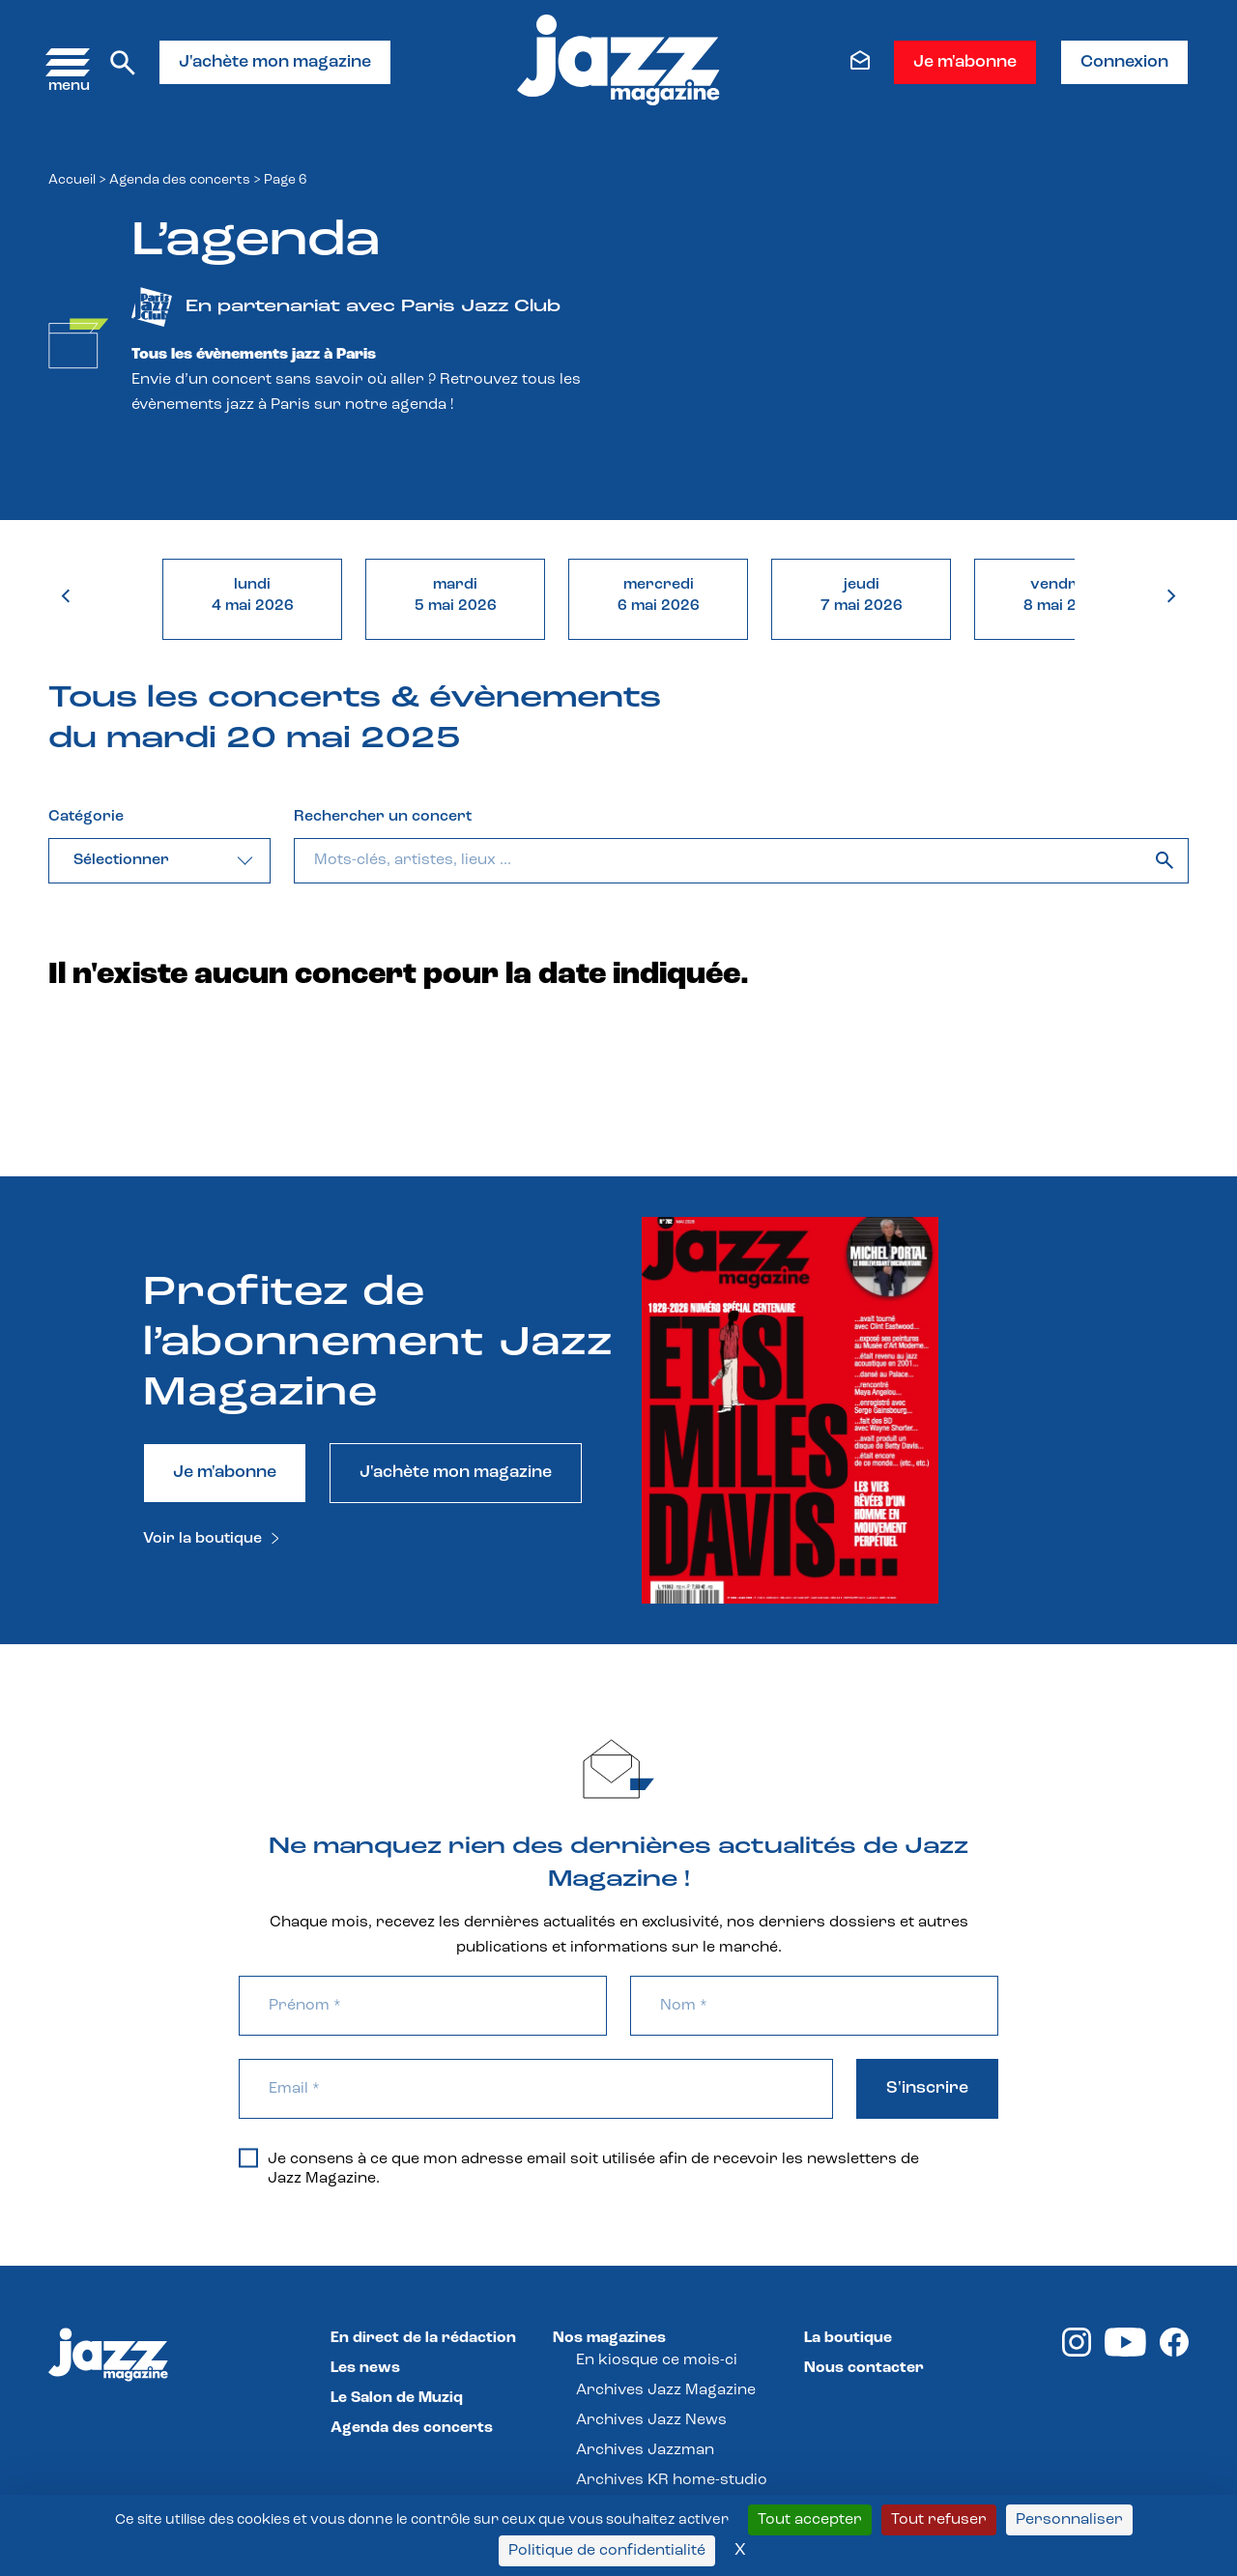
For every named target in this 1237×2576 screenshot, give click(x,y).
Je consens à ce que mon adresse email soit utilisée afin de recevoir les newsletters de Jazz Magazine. (579, 2168)
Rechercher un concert (383, 817)
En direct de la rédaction (423, 2338)
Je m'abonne (965, 62)
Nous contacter (864, 2368)
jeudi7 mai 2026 (861, 595)
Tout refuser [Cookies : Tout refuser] (939, 2520)
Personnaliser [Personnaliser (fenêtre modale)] (1069, 2520)
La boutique (848, 2338)
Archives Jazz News (651, 2420)
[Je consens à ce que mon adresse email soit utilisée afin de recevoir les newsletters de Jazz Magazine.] (248, 2157)
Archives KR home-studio (671, 2480)
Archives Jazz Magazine (666, 2390)
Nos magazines (609, 2338)
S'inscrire (927, 2088)
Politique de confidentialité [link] (606, 2551)
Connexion (1124, 62)
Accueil (72, 180)
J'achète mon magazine (275, 62)
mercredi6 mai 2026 (659, 595)
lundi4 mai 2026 (253, 595)
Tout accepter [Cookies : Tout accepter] (810, 2520)
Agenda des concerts (179, 180)
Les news (365, 2368)
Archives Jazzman (645, 2450)
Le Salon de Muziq (397, 2398)
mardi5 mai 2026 (456, 595)
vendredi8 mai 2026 (1064, 595)
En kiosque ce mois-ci (656, 2360)
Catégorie (86, 817)
